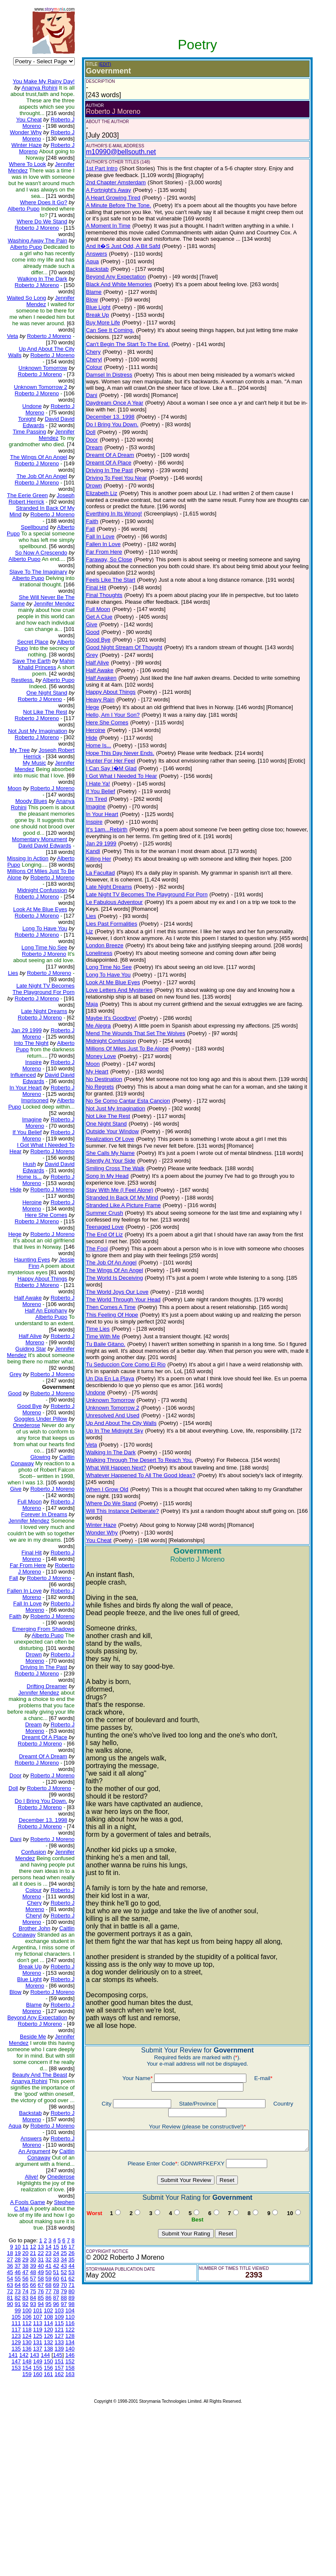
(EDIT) (98, 64)
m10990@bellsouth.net (114, 151)
